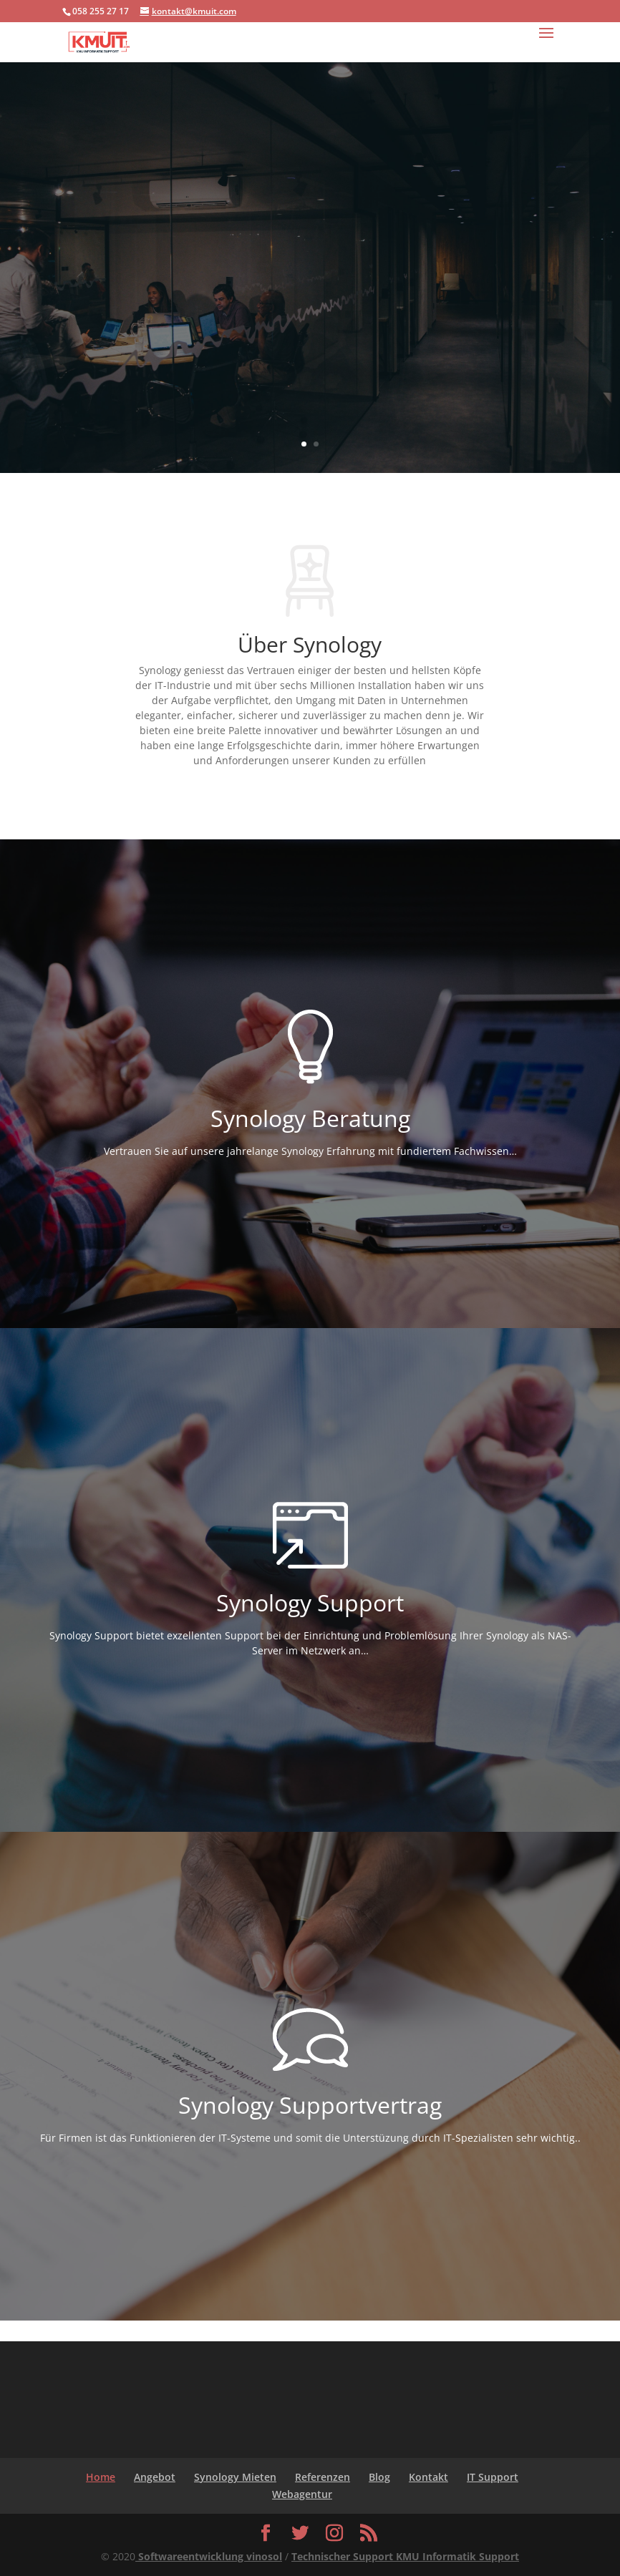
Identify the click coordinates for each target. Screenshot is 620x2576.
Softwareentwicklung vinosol (208, 2556)
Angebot (154, 2477)
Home (100, 2477)
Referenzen (322, 2477)
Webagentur (302, 2494)
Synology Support (310, 245)
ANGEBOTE (310, 353)
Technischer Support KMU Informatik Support (405, 2556)
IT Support (492, 2477)
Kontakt (428, 2477)
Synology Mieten (235, 2477)
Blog (379, 2477)
